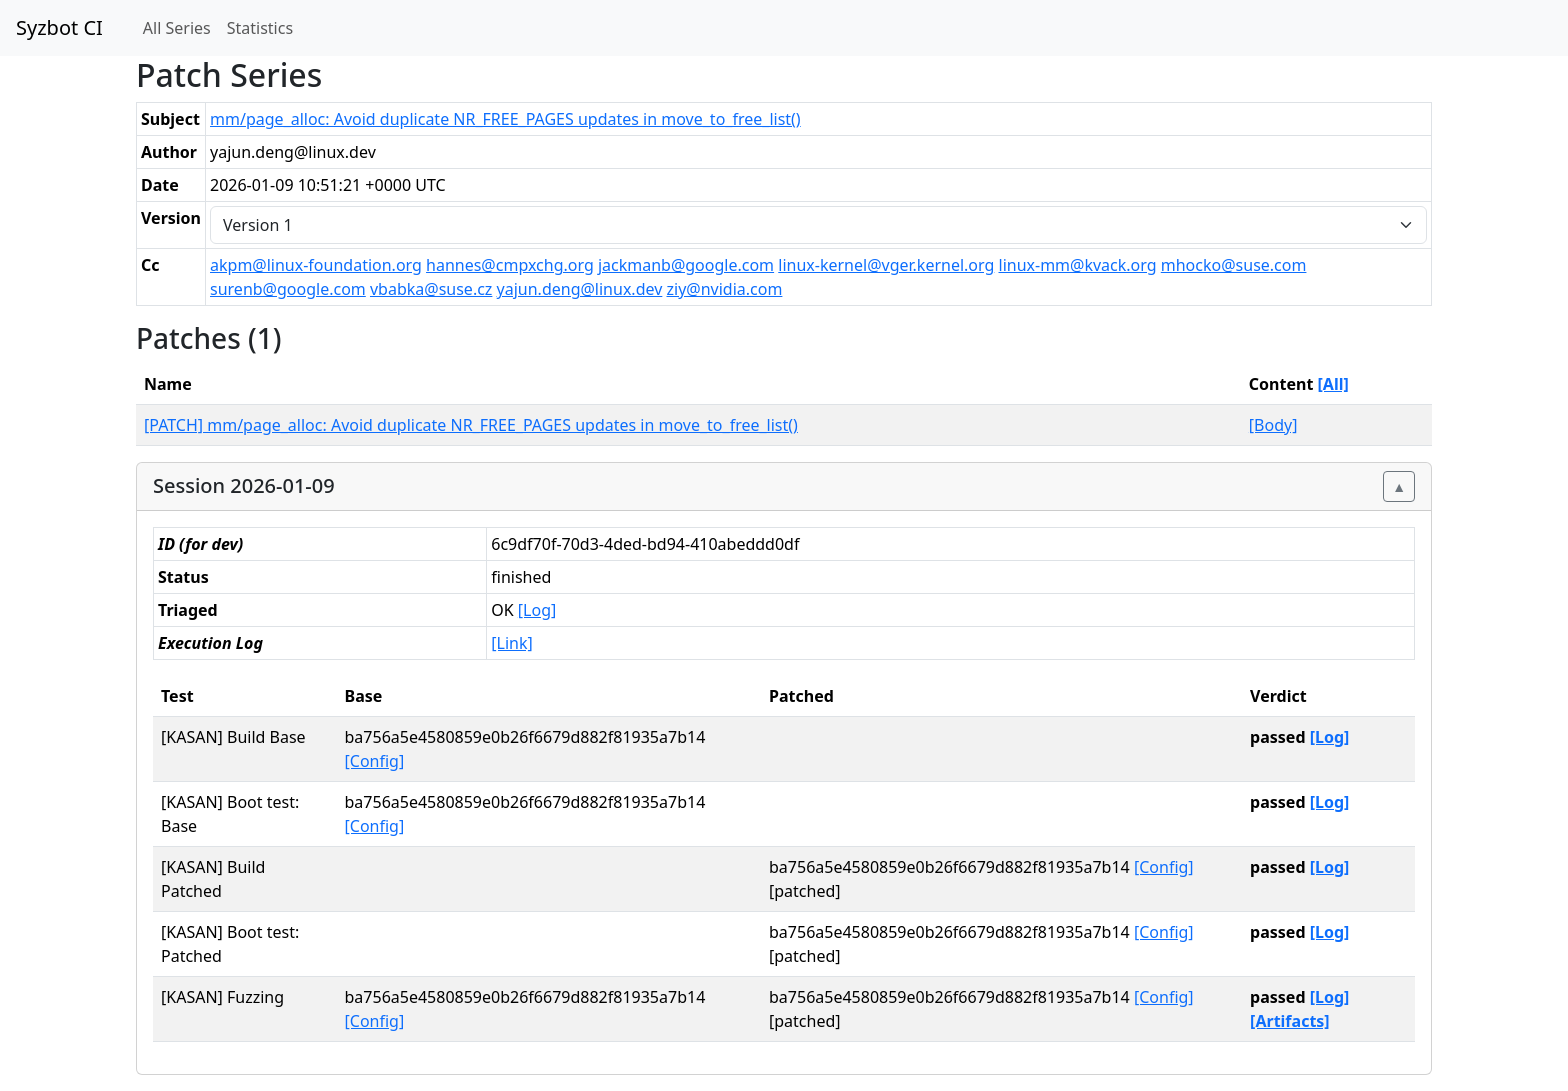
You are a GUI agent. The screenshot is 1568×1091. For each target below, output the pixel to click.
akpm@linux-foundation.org (316, 265)
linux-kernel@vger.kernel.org (886, 265)
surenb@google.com (288, 289)
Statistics (260, 28)
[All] (1333, 384)
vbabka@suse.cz (431, 289)
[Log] (537, 610)
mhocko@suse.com (1234, 265)
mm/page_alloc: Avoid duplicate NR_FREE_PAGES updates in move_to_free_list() (505, 119)
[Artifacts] (1290, 1021)
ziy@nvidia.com (725, 289)
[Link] (511, 643)
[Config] (375, 761)
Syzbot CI (59, 27)
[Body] (1273, 425)
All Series (177, 28)
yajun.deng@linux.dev (580, 289)
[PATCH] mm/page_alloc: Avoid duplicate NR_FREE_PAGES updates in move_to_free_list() (471, 425)
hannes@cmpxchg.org (510, 265)
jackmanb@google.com (686, 265)
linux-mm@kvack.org (1078, 265)
